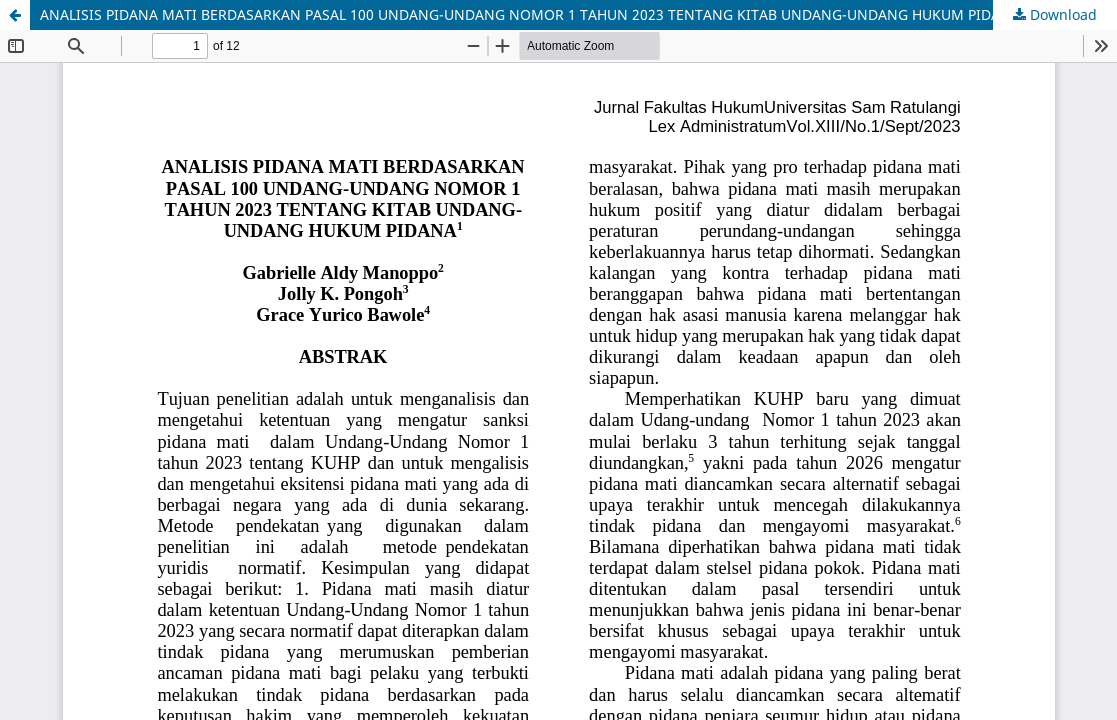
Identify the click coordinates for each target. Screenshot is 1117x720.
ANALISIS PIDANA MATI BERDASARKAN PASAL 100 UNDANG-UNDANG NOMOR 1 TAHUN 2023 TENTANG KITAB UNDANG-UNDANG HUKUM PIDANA (530, 14)
